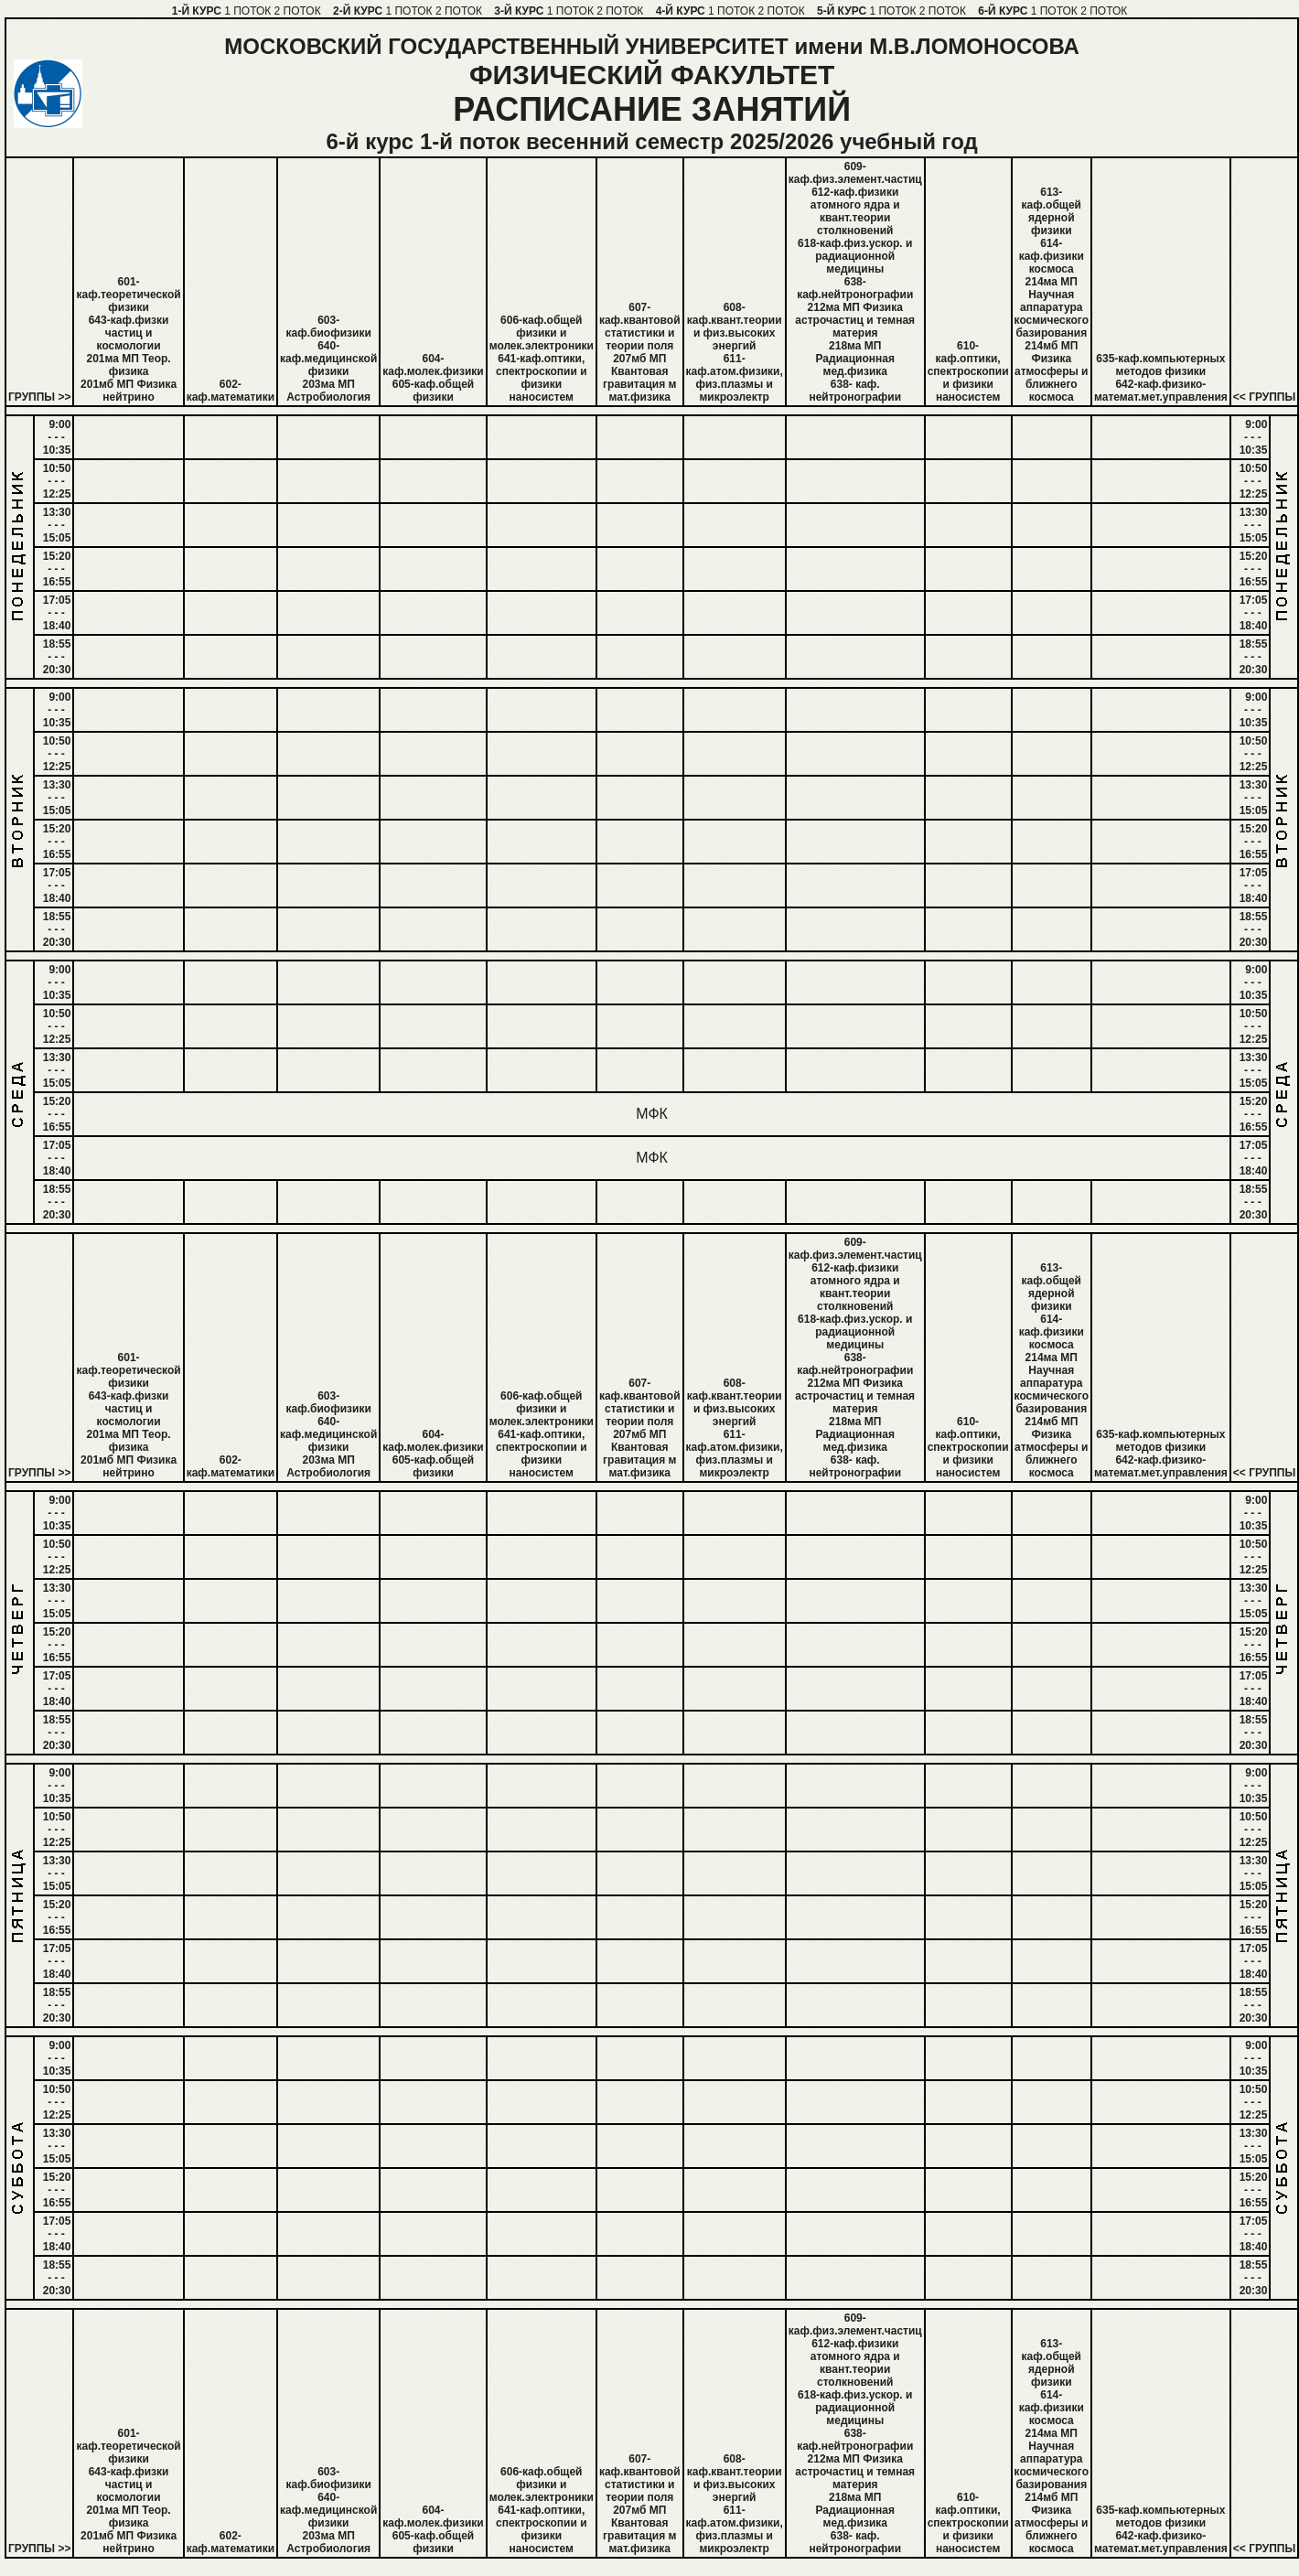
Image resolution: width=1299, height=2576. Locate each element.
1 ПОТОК (247, 11)
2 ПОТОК (297, 11)
